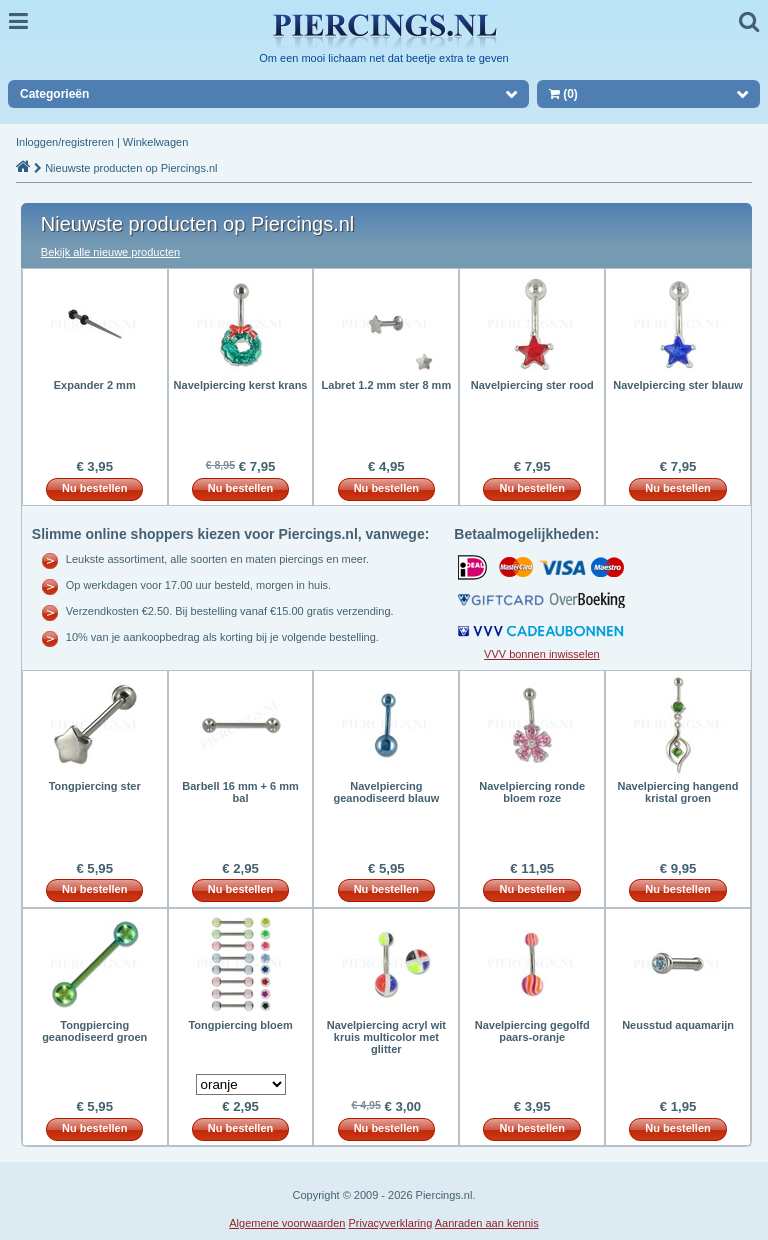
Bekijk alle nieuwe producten (110, 252)
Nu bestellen (94, 488)
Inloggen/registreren (65, 142)
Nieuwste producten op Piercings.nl (131, 168)
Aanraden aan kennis (487, 1223)
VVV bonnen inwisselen (542, 654)
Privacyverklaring (391, 1223)
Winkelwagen (155, 142)
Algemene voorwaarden (287, 1223)
